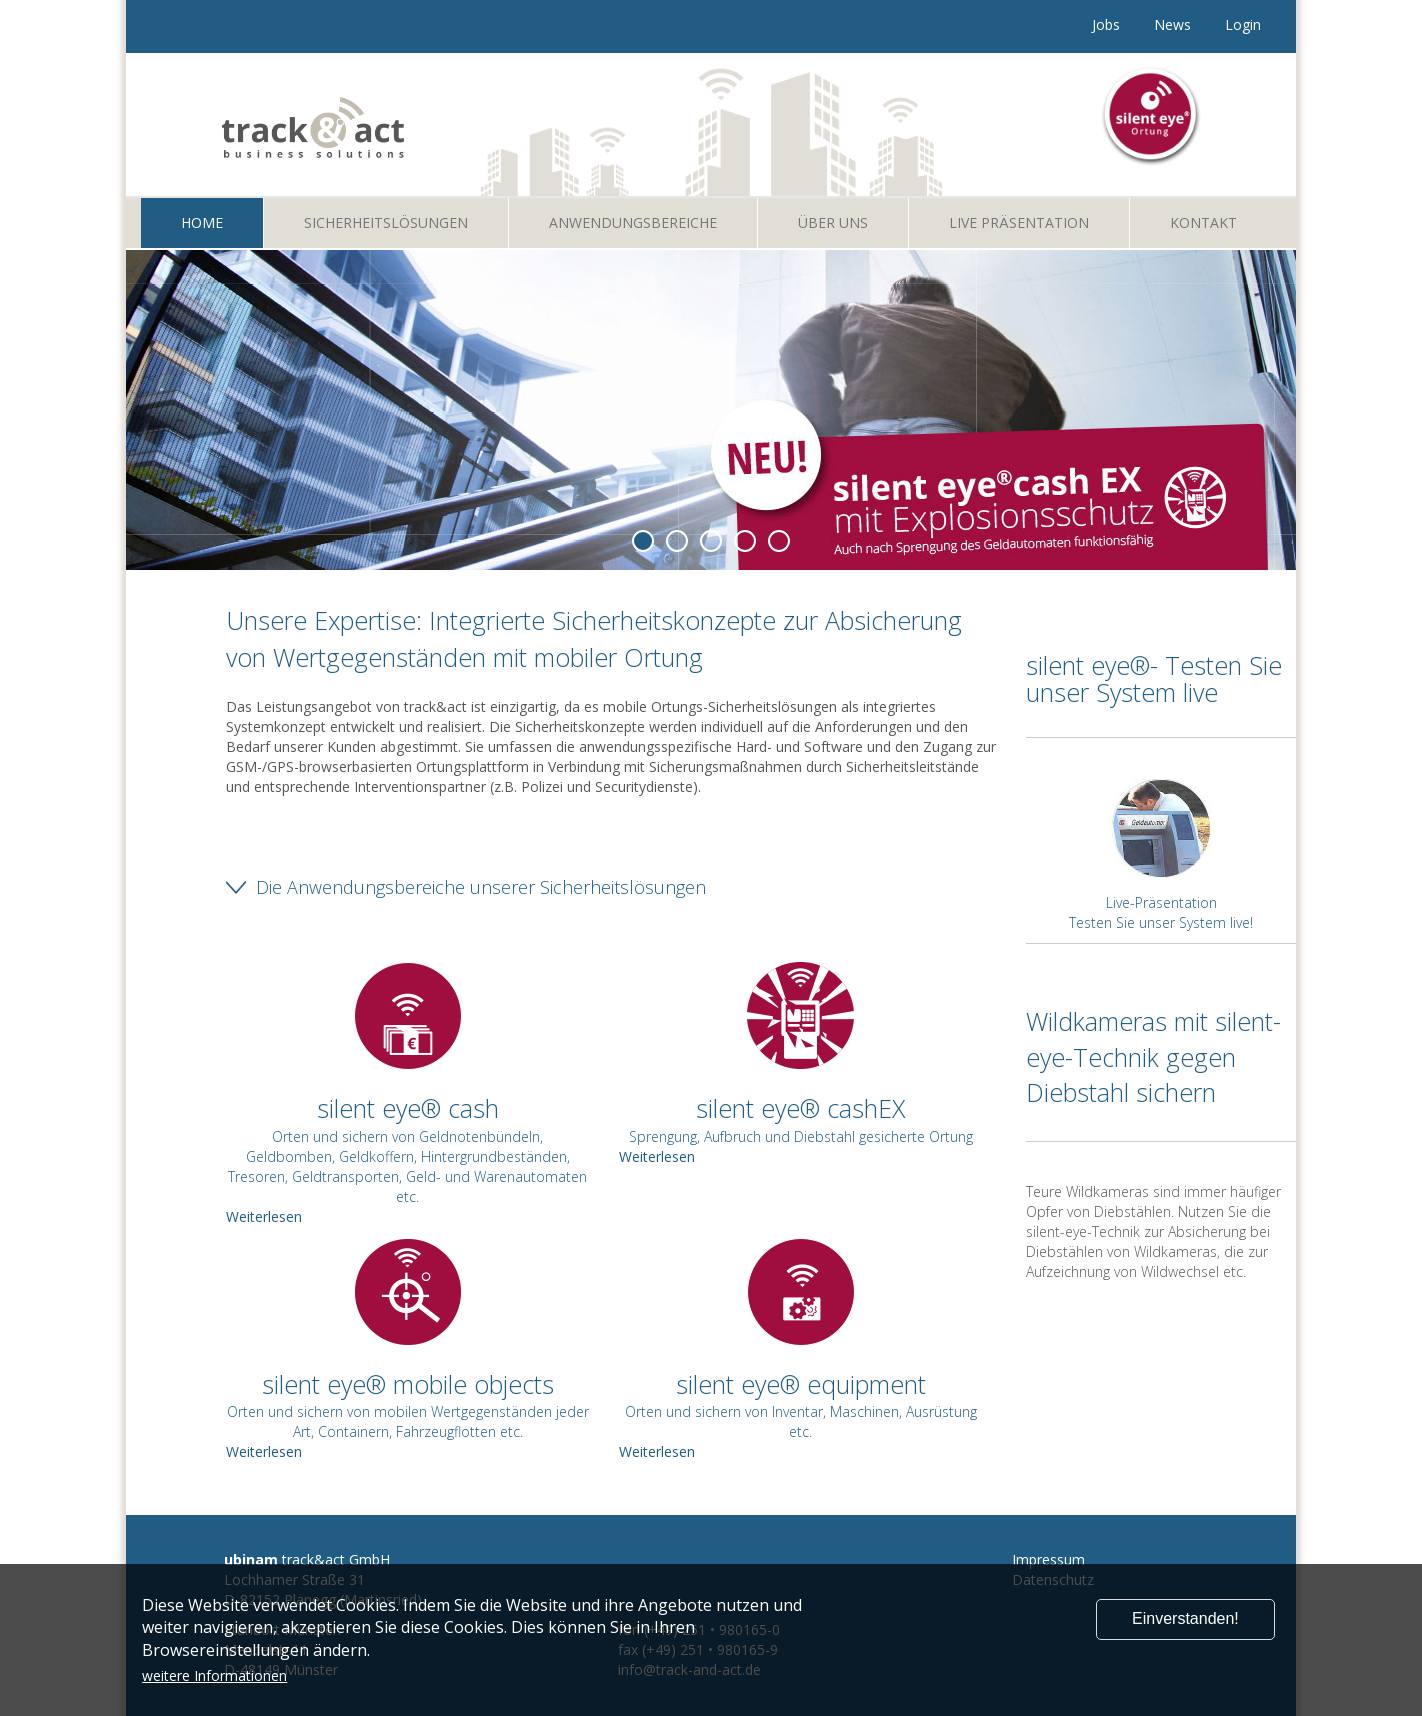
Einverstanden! (1185, 1618)
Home (202, 222)
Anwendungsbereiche (633, 222)
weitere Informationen (214, 1675)
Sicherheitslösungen (386, 222)
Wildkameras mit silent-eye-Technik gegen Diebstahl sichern (1153, 1056)
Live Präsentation (1019, 222)
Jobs (1106, 24)
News (1172, 24)
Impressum (1048, 1559)
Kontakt (1203, 222)
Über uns (833, 222)
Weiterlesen (657, 1156)
